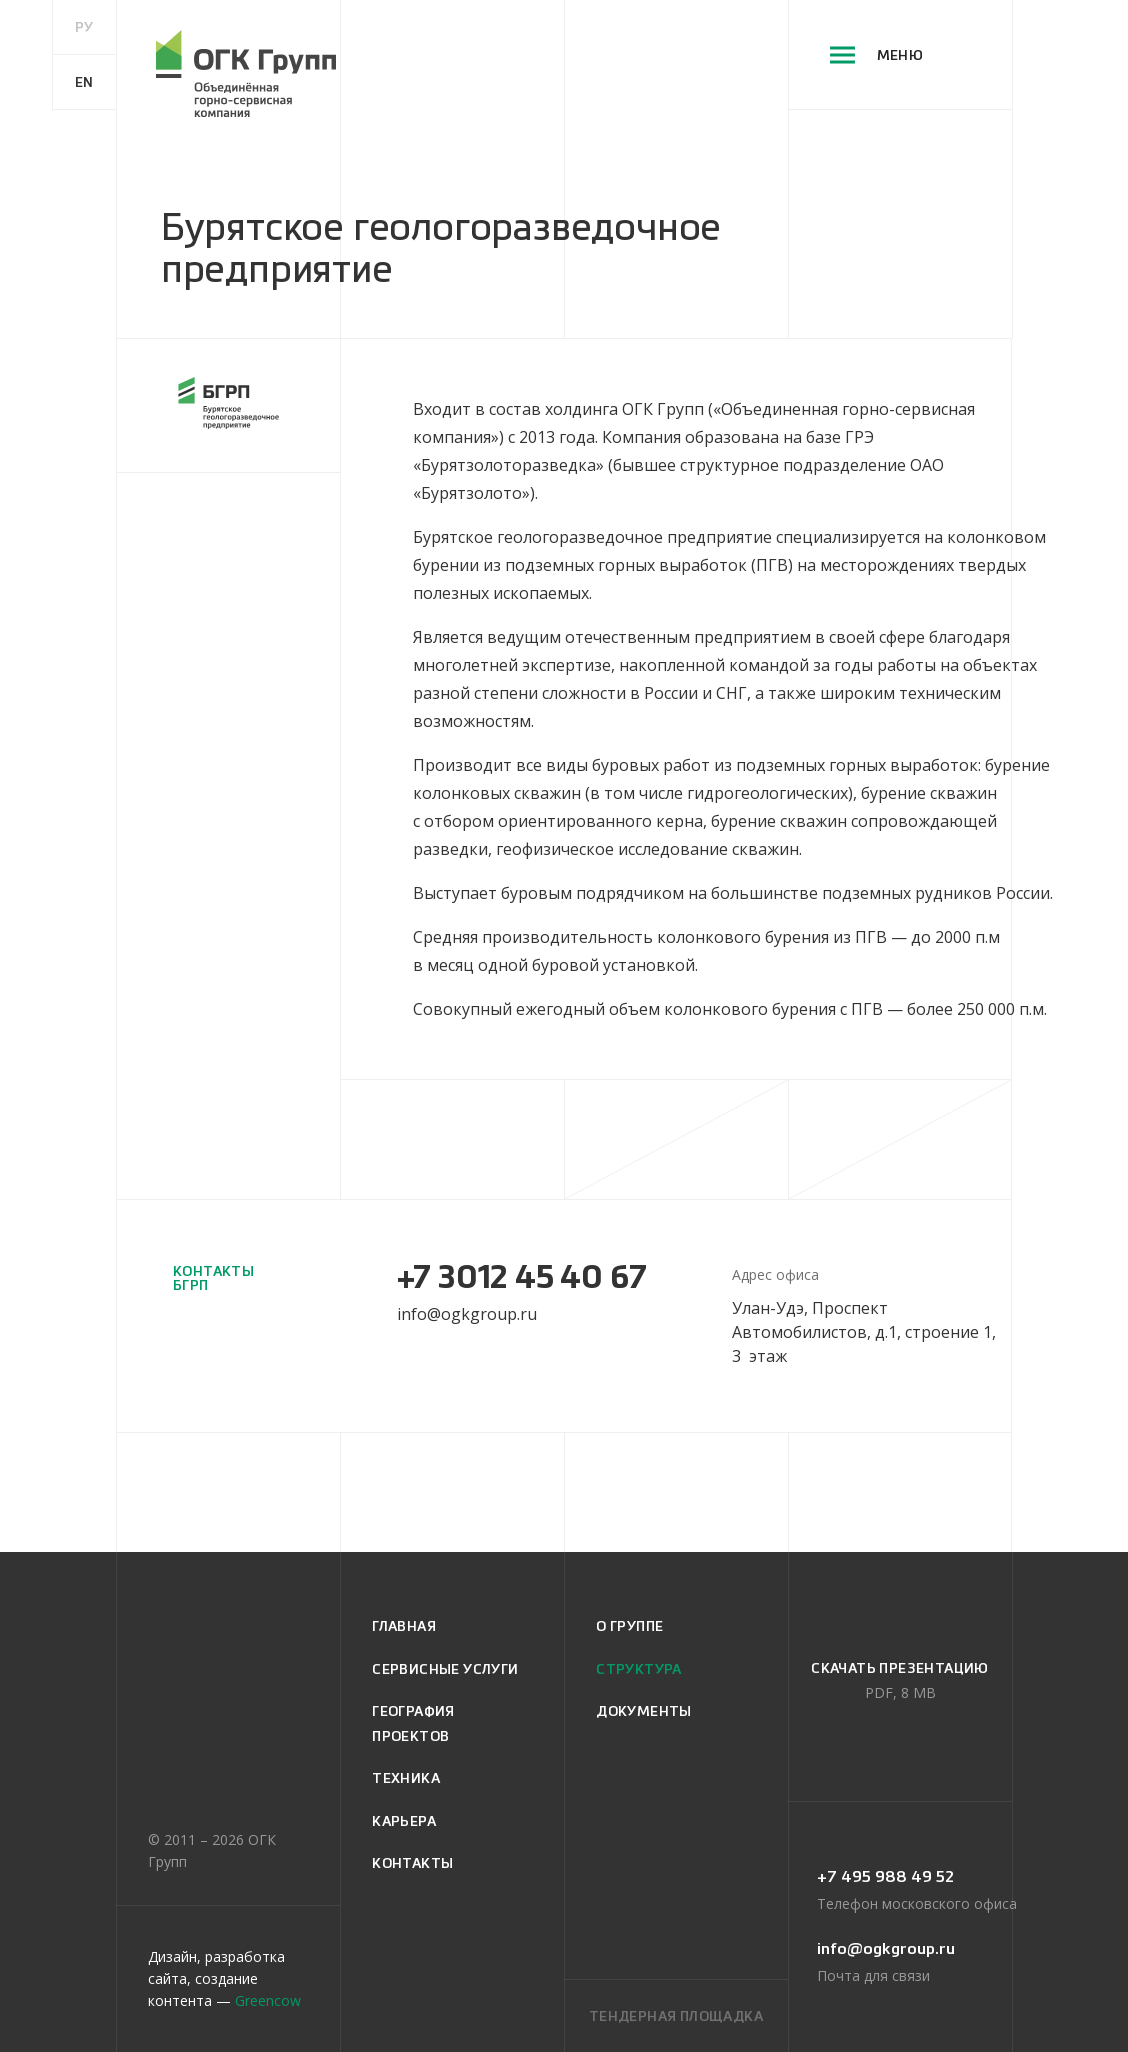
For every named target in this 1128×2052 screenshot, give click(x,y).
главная (404, 1626)
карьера (404, 1821)
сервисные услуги (445, 1669)
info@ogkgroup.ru (467, 1314)
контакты (412, 1863)
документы (644, 1711)
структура (639, 1669)
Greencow (268, 2000)
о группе (629, 1626)
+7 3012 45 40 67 (522, 1277)
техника (406, 1778)
